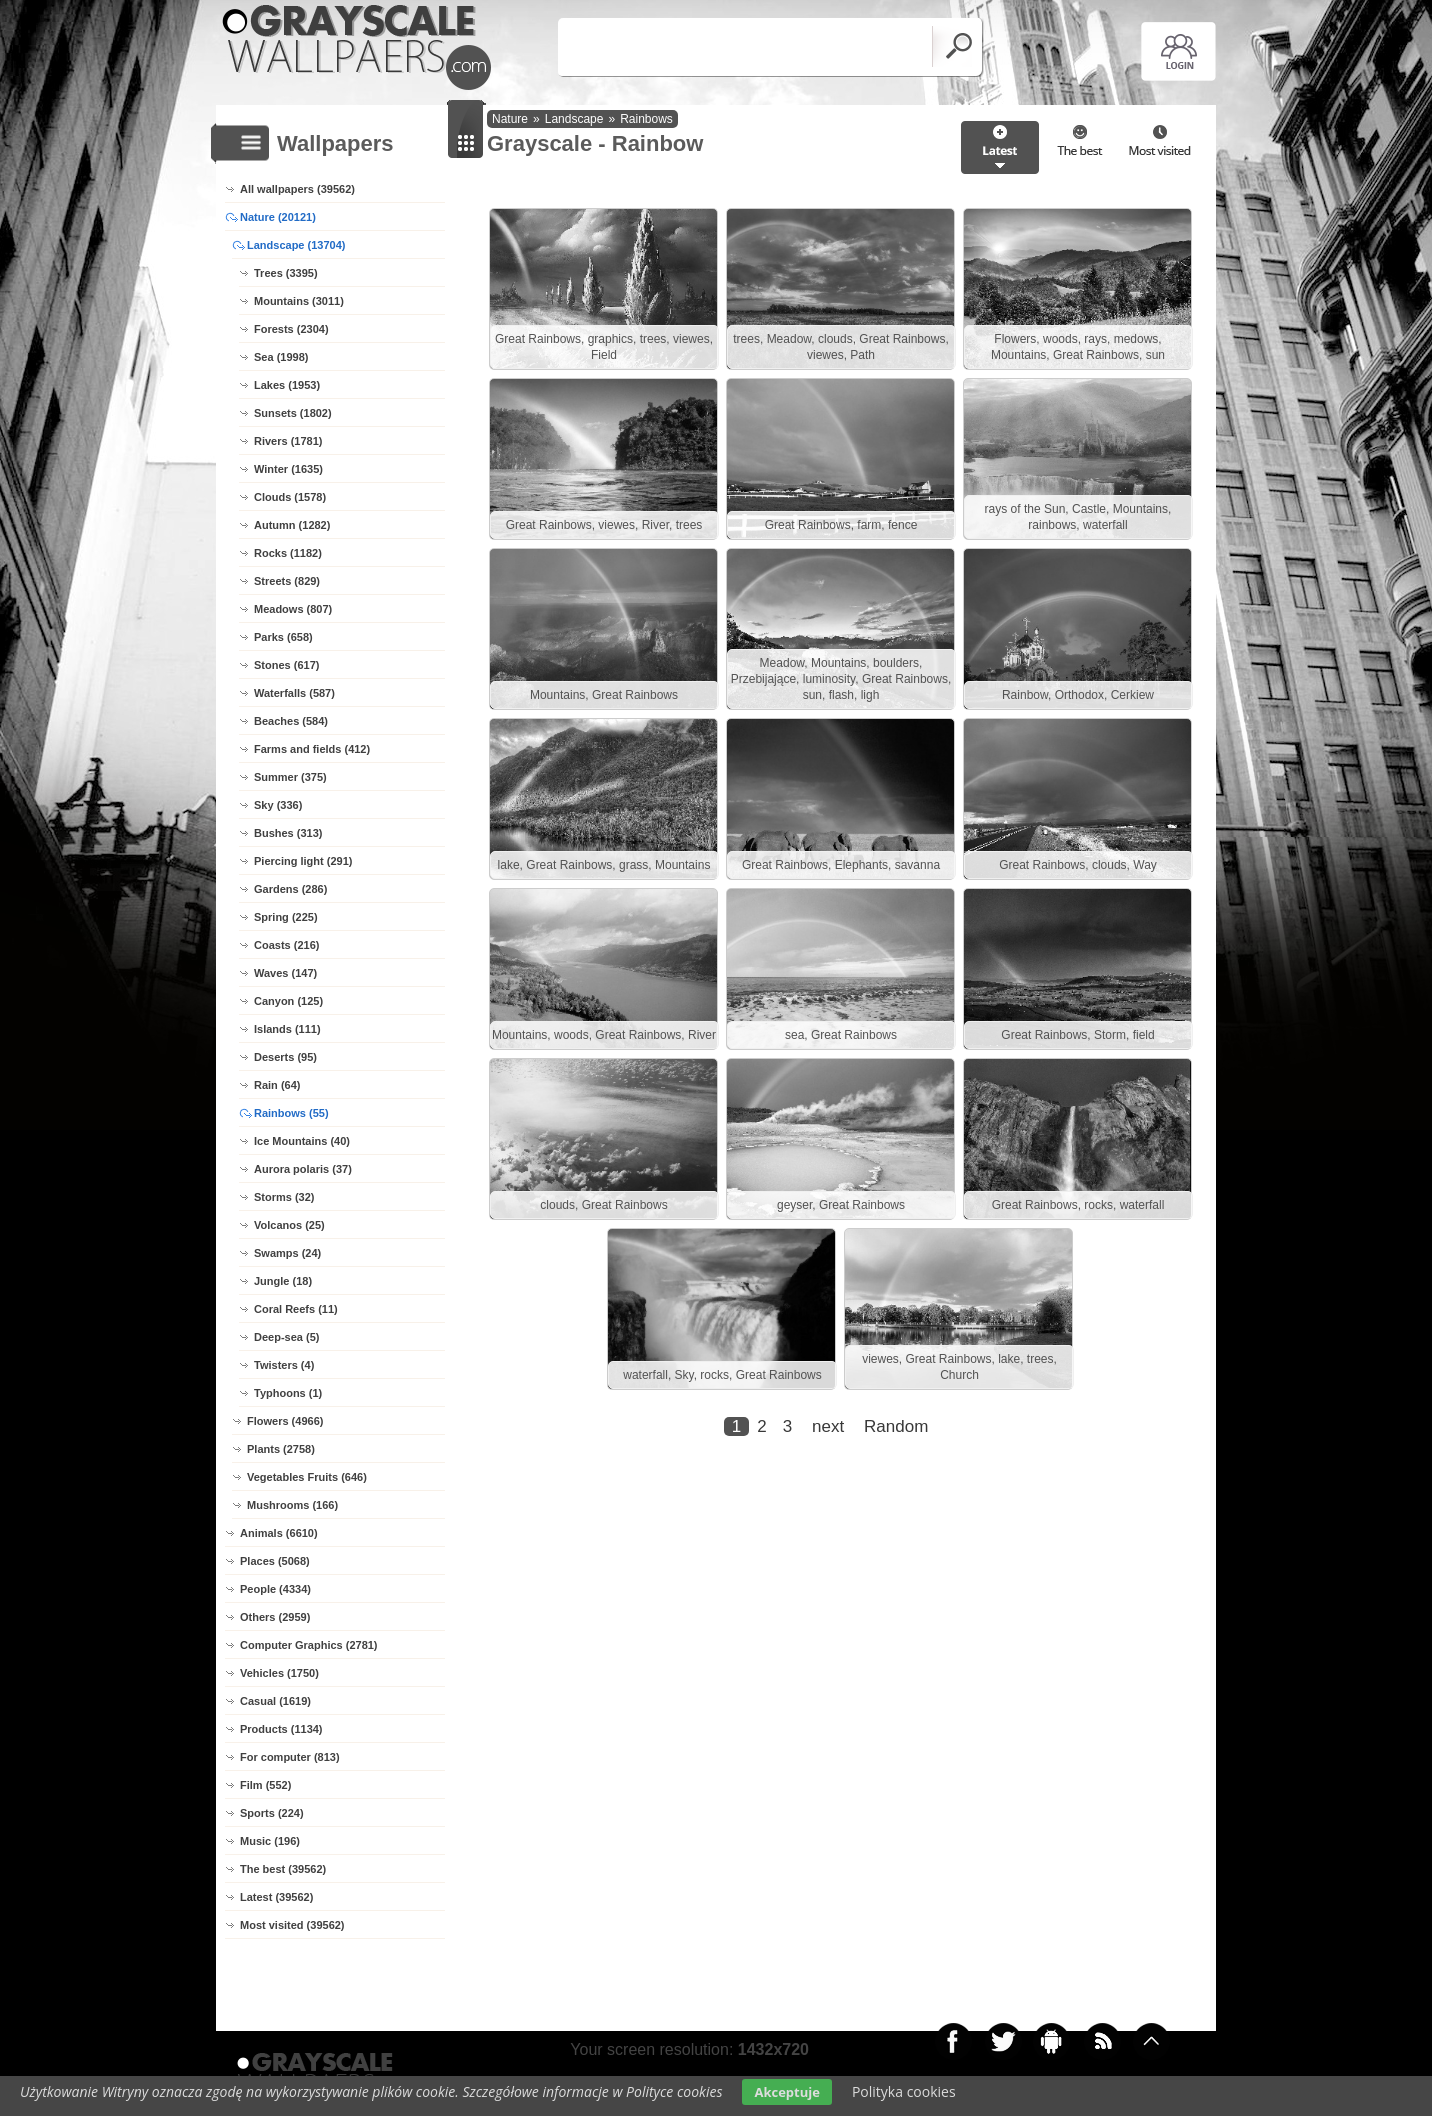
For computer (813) (290, 1757)
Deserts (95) (285, 1057)
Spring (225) (286, 917)
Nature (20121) (278, 217)
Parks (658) (283, 637)
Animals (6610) (279, 1533)
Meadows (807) (293, 609)
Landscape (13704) (296, 245)
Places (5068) (275, 1561)
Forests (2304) (291, 329)
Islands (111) (287, 1029)
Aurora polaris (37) (303, 1169)
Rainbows (646, 119)
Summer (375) (290, 777)
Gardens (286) (290, 889)
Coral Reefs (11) (296, 1309)
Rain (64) (277, 1085)
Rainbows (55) (291, 1113)
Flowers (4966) (285, 1421)
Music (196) (270, 1841)
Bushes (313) (288, 833)
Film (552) (265, 1785)
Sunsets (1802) (293, 413)
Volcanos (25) (289, 1225)
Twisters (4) (284, 1365)
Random (896, 1426)
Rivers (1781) (288, 441)
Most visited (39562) (292, 1925)
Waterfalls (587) (294, 693)
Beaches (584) (291, 721)
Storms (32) (284, 1197)
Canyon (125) (288, 1001)
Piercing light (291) (303, 861)
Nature (510, 119)
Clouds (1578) (290, 497)
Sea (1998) (281, 357)
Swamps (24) (287, 1253)
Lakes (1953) (287, 385)
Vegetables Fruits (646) (307, 1477)
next (828, 1426)
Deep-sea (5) (286, 1337)
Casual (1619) (275, 1701)
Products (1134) (281, 1729)
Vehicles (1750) (279, 1673)
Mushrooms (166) (292, 1505)
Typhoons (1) (288, 1393)
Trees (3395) (286, 273)
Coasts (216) (286, 945)
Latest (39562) (276, 1897)
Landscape (574, 119)
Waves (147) (285, 973)
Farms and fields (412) (312, 749)
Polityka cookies (904, 2091)
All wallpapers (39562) (297, 189)
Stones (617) (286, 665)
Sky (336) (278, 805)
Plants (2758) (281, 1449)
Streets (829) (287, 581)
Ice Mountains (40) (302, 1141)
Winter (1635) (288, 469)
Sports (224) (272, 1813)
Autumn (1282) (292, 525)
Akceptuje (786, 2092)
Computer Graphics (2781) (309, 1645)
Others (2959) (275, 1617)
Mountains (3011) (299, 301)
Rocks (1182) (288, 553)
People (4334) (275, 1589)
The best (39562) (283, 1869)
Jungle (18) (283, 1281)
